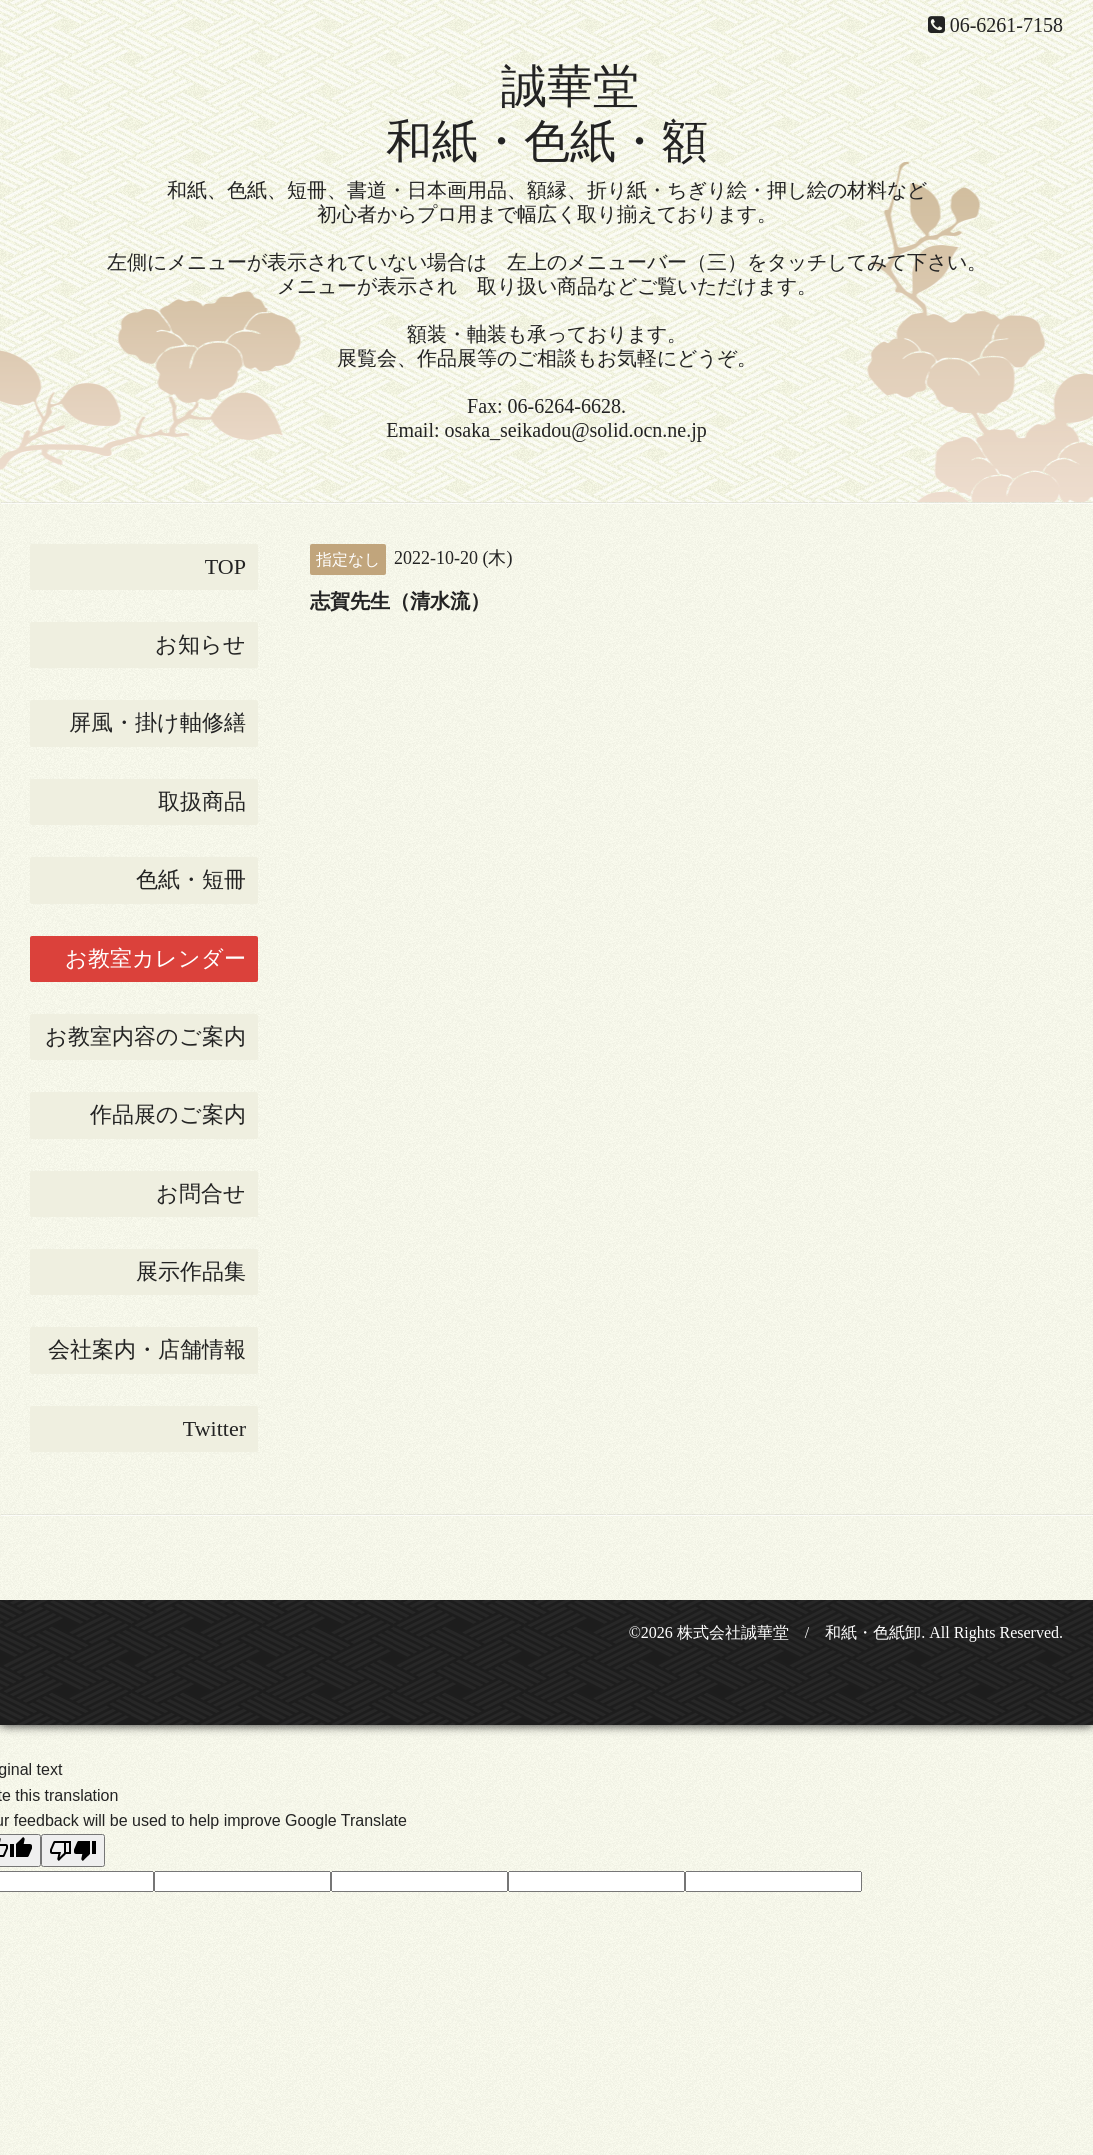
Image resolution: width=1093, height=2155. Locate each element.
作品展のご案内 (168, 1114)
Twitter (214, 1428)
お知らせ (200, 644)
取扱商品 (202, 801)
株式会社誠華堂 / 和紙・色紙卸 (799, 1632)
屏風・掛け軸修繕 (157, 722)
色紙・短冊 (191, 879)
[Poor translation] (73, 1850)
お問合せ (201, 1193)
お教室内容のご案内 (145, 1036)
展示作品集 (191, 1271)
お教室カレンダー (155, 958)
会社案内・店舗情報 (147, 1349)
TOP (225, 566)
